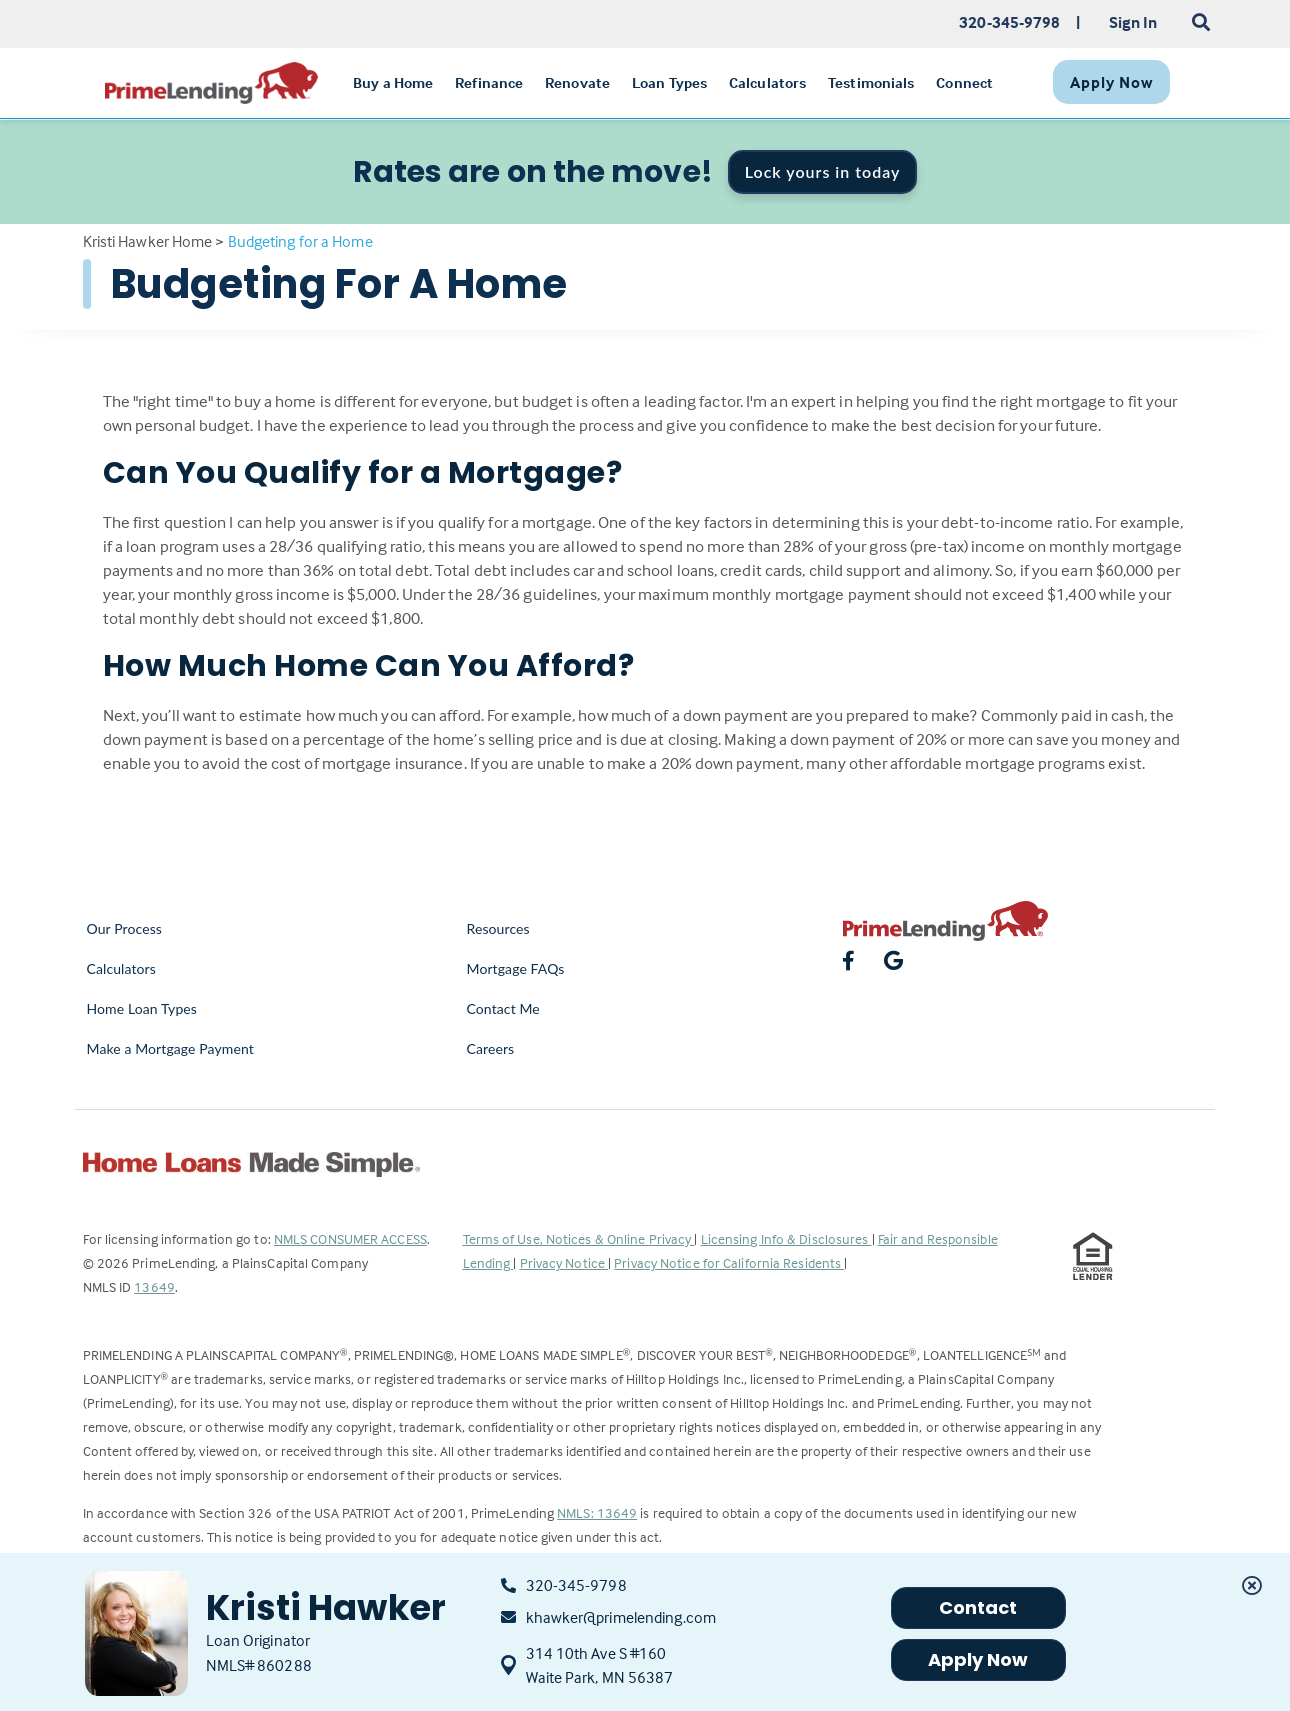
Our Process (125, 928)
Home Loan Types (142, 1008)
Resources (498, 928)
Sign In (1133, 22)
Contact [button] (978, 1607)
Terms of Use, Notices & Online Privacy (579, 1238)
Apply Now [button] (978, 1659)
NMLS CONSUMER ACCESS (350, 1238)
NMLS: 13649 (597, 1512)
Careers (491, 1048)
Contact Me (503, 1008)
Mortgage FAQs (516, 968)
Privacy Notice (564, 1262)
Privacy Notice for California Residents (729, 1262)
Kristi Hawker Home (148, 241)
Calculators (121, 968)
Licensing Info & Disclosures (786, 1238)
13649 (154, 1286)
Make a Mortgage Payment (170, 1048)
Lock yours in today (823, 171)
